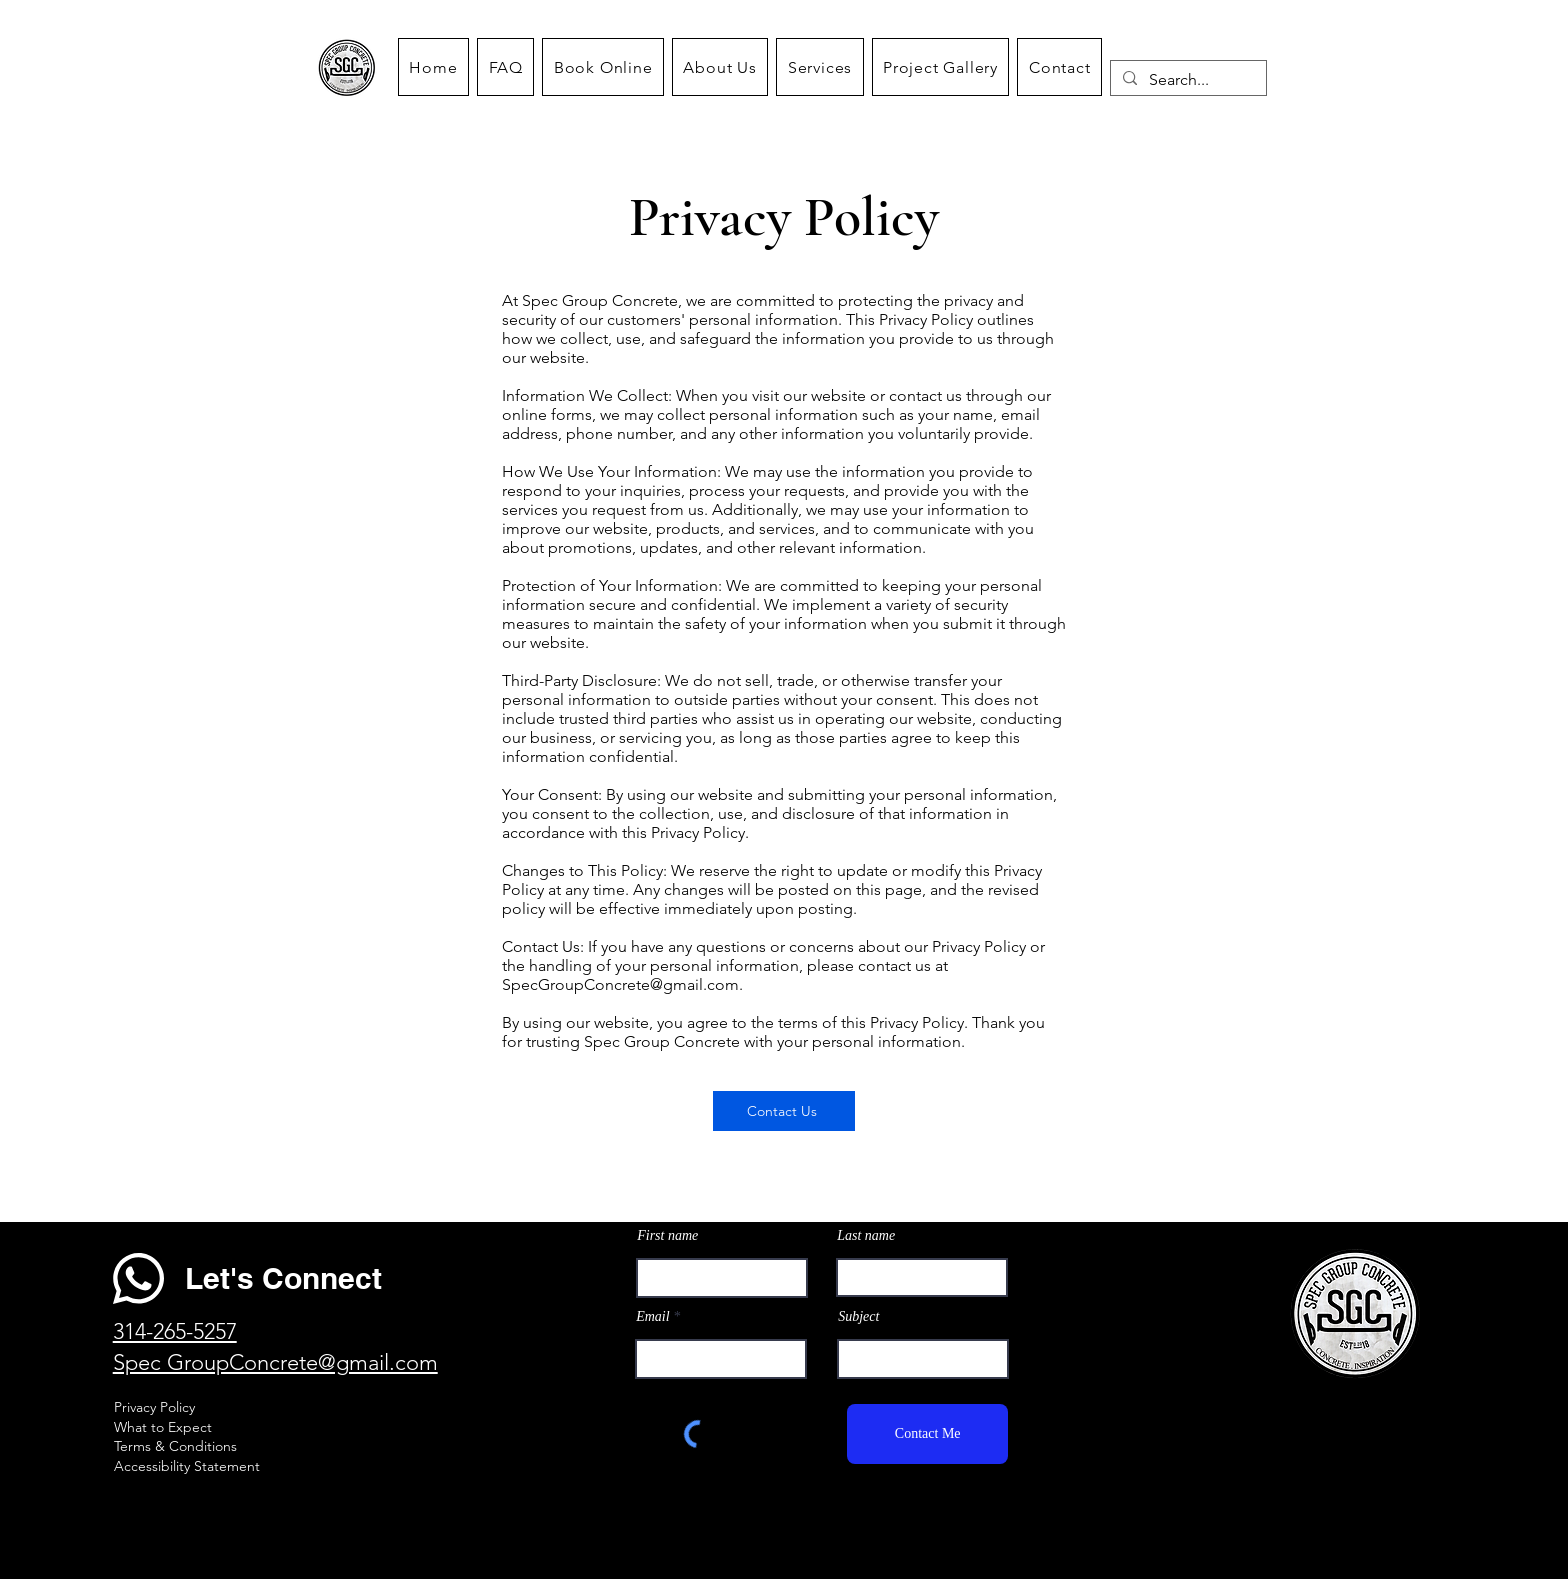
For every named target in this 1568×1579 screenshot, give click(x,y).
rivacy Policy (158, 1407)
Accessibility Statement (187, 1466)
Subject (858, 1317)
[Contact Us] (784, 1111)
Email (652, 1317)
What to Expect (165, 1427)
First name (667, 1236)
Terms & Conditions (175, 1446)
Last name (866, 1236)
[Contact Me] (927, 1434)
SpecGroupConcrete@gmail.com (620, 984)
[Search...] (1186, 80)
